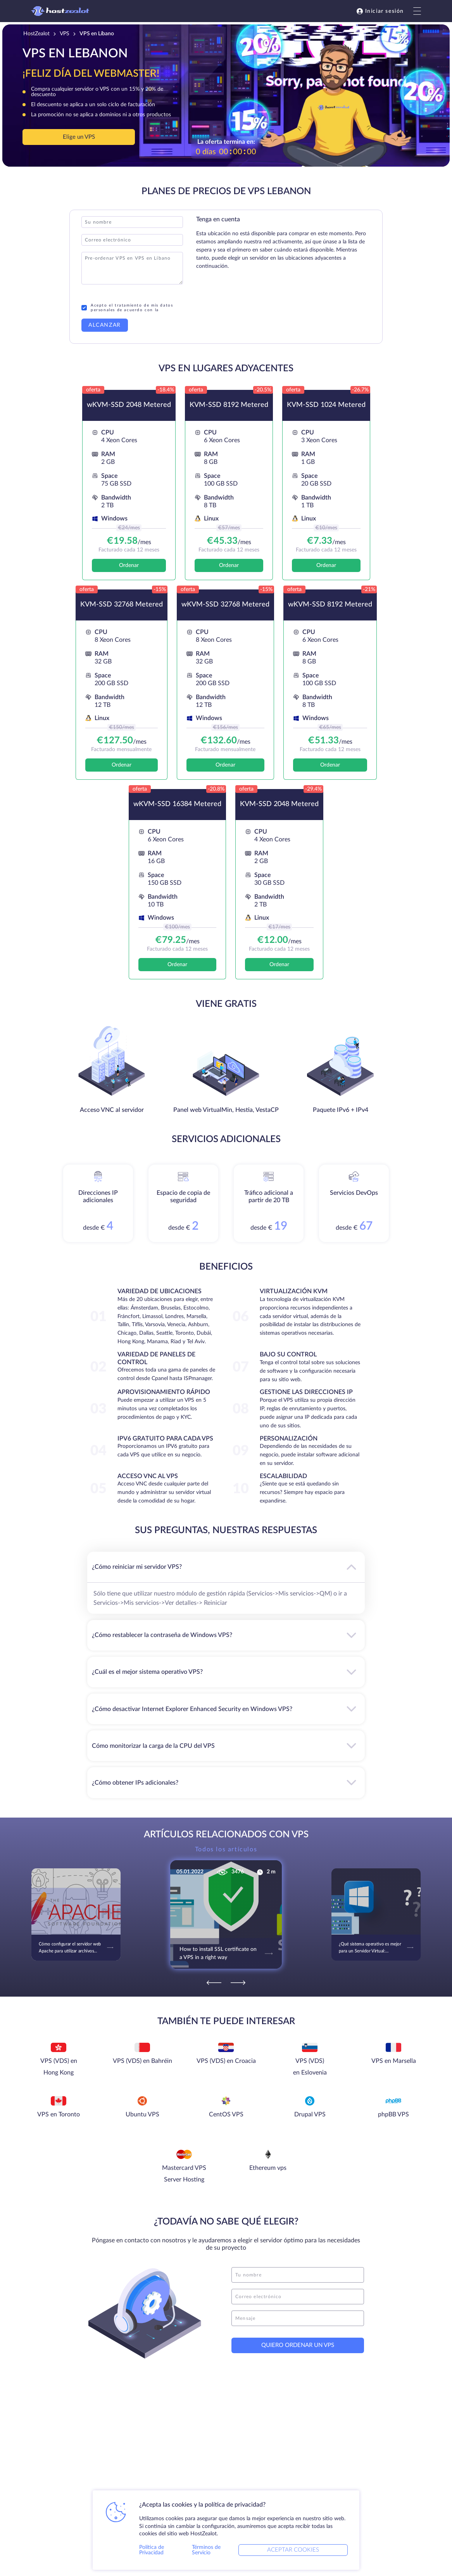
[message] (297, 2318)
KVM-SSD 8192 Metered (229, 404)
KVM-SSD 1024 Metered (326, 404)
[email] (297, 2296)
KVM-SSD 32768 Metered (121, 604)
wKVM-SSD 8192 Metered (330, 604)
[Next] (238, 1982)
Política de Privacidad (151, 2550)
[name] (297, 2275)
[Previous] (214, 1982)
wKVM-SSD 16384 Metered (177, 804)
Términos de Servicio (206, 2550)
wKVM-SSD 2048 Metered (129, 404)
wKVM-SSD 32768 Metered (225, 604)
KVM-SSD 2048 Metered (279, 804)
